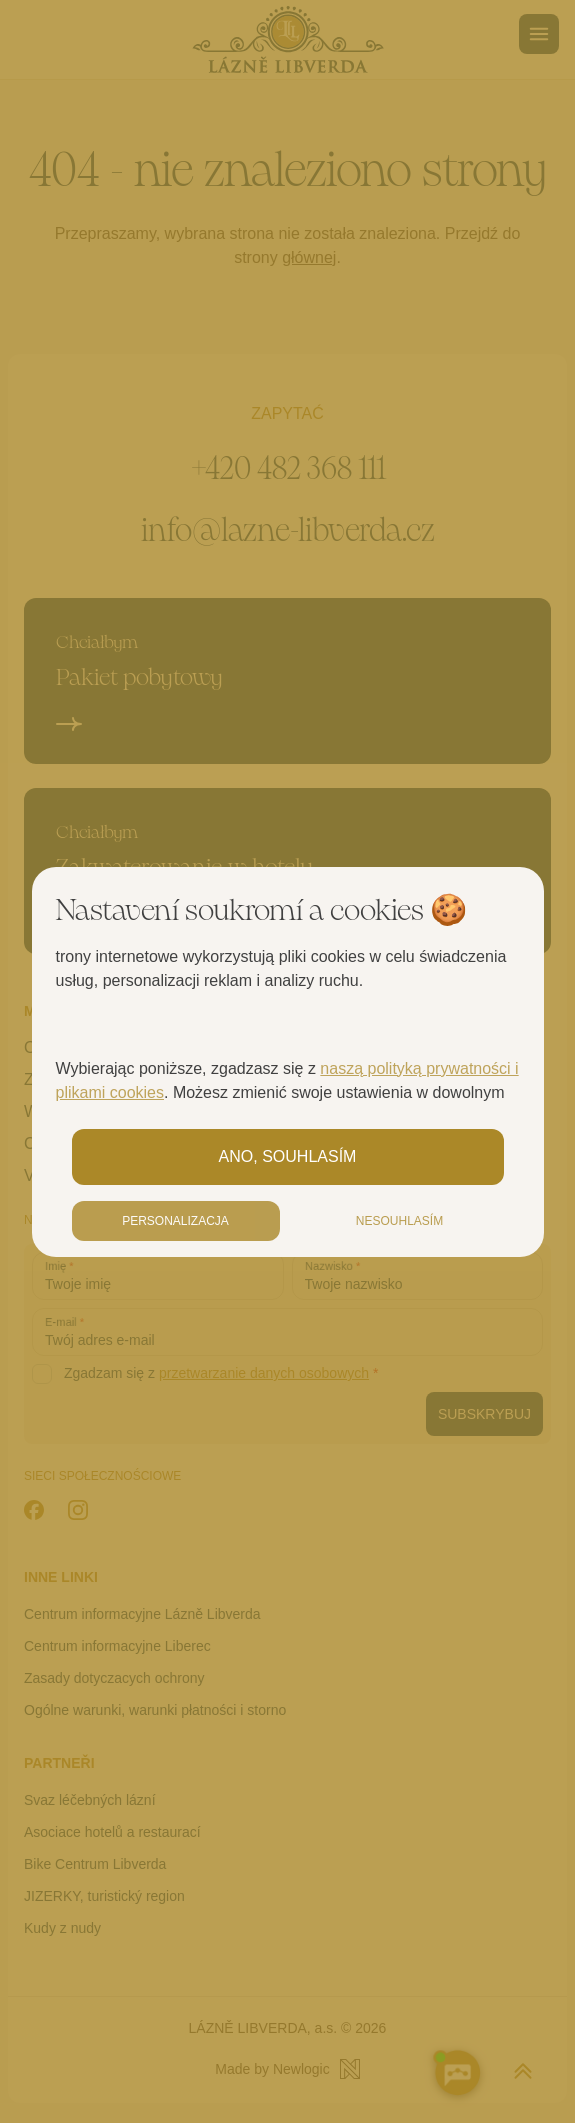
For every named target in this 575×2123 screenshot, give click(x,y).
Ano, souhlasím (288, 1156)
